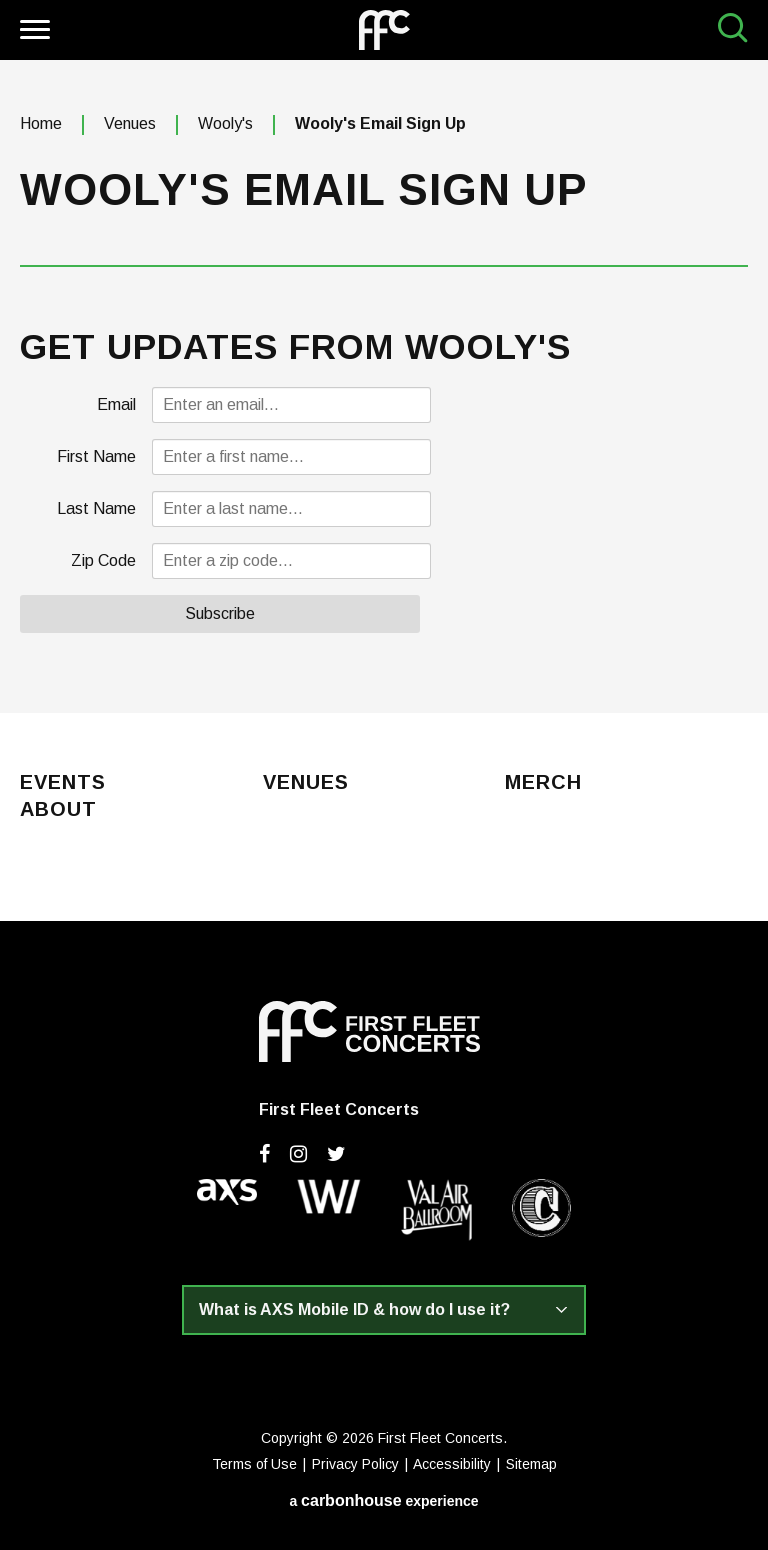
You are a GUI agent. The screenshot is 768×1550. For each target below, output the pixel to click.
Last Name (96, 508)
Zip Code (103, 560)
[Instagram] (298, 1154)
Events (63, 783)
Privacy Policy (355, 1464)
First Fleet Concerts (384, 30)
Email (116, 404)
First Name (96, 456)
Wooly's (225, 123)
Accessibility (452, 1464)
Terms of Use (254, 1464)
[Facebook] (264, 1154)
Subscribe (220, 613)
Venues (130, 123)
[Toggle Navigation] (32, 32)
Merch (543, 783)
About (58, 810)
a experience (383, 1500)
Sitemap (531, 1464)
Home (41, 123)
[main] (384, 386)
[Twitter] (336, 1154)
